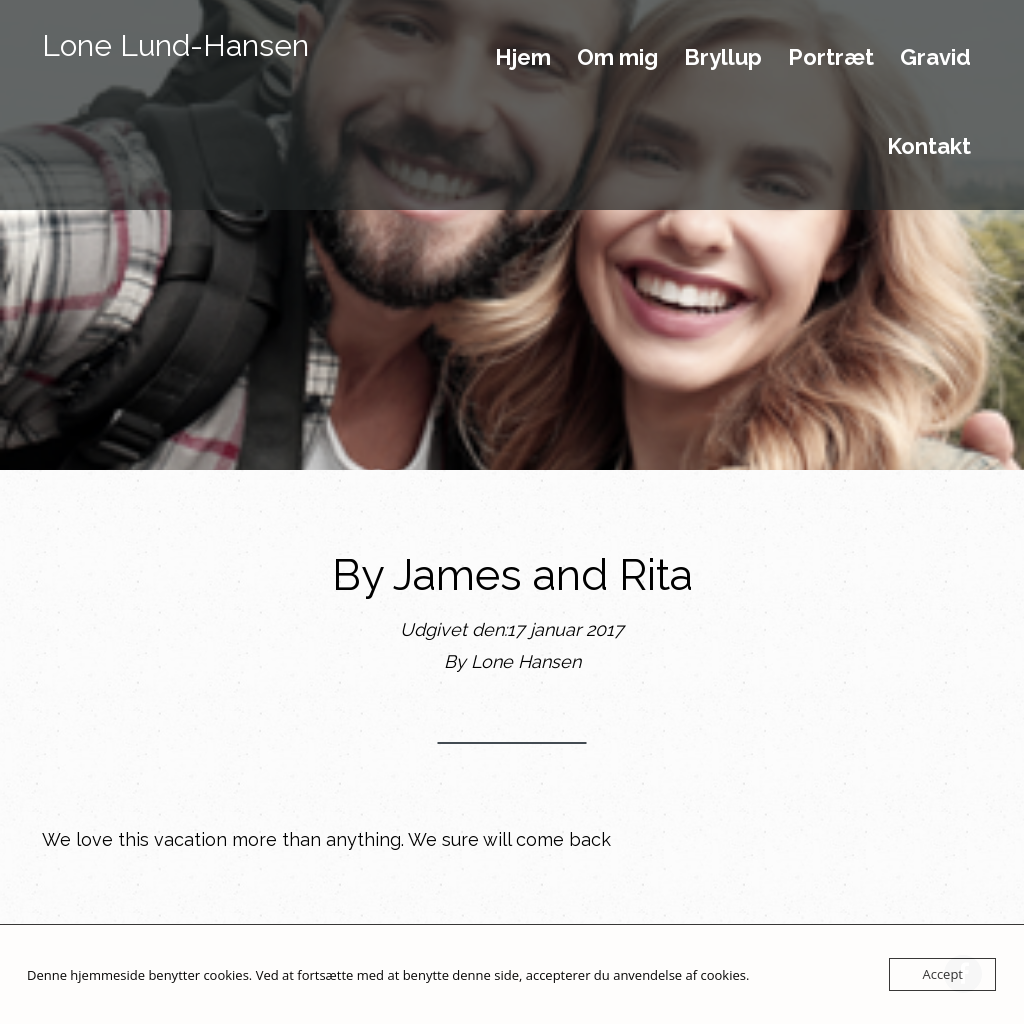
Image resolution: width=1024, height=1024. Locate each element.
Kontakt (929, 147)
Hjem (523, 58)
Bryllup (723, 58)
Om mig (617, 58)
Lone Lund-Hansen (175, 45)
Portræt (831, 58)
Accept (942, 974)
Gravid (935, 58)
